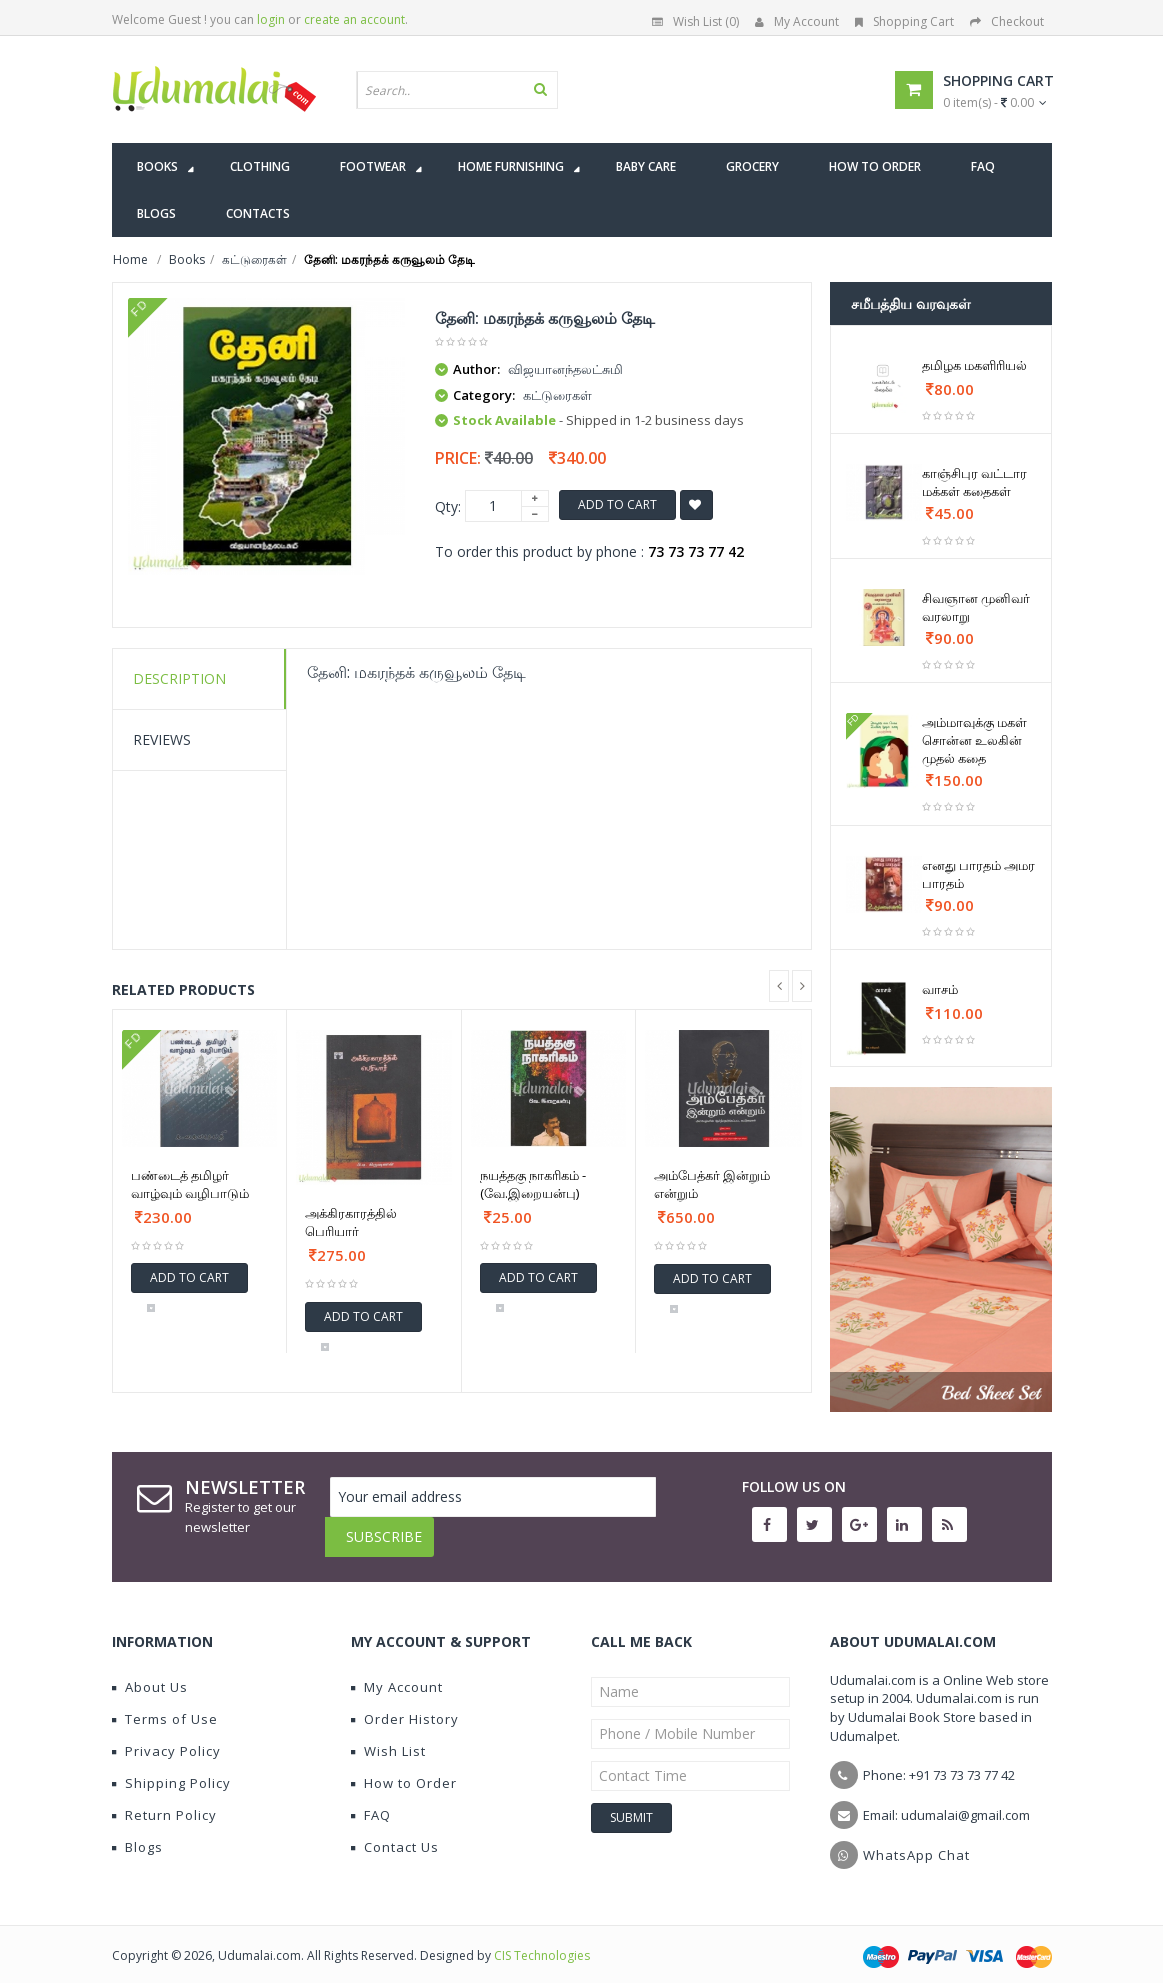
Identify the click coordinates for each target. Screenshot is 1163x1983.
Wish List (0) (695, 21)
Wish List (388, 1736)
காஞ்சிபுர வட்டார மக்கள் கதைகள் (974, 482)
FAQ (371, 1800)
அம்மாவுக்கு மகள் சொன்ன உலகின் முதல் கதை (974, 740)
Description (179, 678)
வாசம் (940, 989)
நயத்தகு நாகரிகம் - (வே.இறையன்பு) (533, 1184)
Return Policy (164, 1800)
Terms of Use (165, 1704)
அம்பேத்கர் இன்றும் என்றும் (712, 1184)
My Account (797, 21)
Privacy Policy (166, 1736)
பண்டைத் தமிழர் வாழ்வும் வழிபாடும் (190, 1184)
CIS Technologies (542, 1940)
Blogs (137, 1832)
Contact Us (395, 1832)
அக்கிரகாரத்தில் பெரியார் (351, 1222)
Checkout (1007, 21)
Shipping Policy (171, 1768)
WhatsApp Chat (916, 1840)
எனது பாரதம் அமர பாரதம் (978, 874)
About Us (150, 1672)
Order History (405, 1704)
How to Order (404, 1768)
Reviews (162, 739)
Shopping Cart (904, 21)
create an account (354, 19)
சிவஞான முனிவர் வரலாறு (976, 607)
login (271, 19)
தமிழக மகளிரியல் (974, 365)
